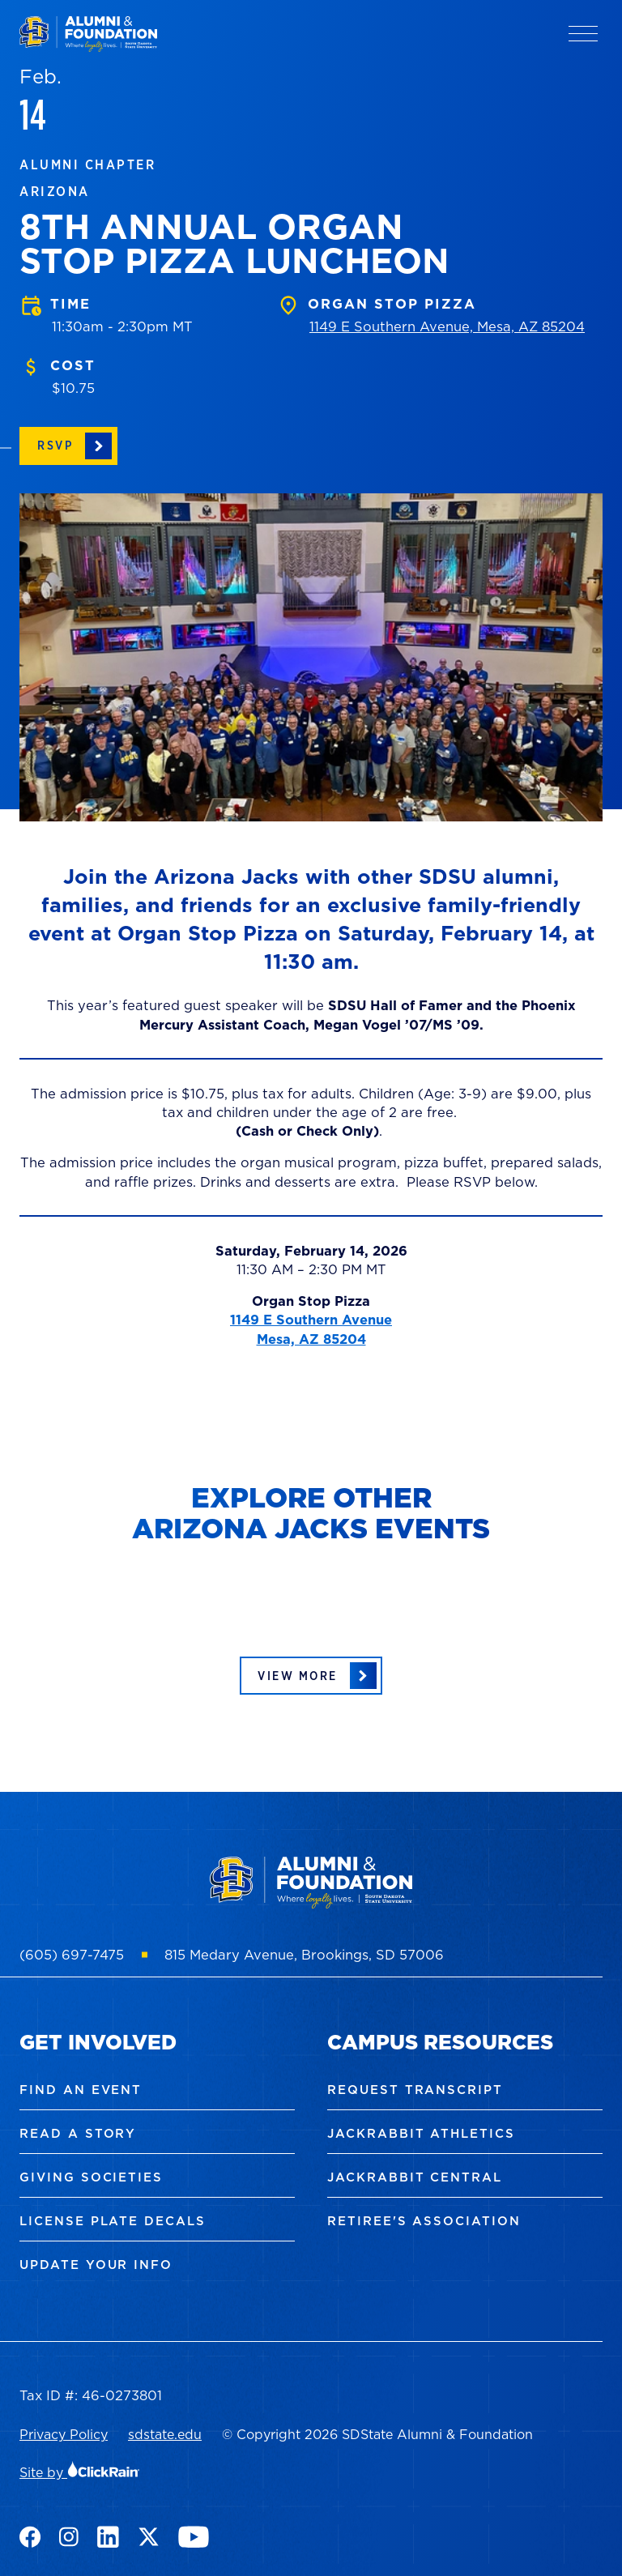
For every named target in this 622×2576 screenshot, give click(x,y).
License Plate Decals (112, 2220)
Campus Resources (440, 2042)
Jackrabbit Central (414, 2177)
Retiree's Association (424, 2220)
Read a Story (77, 2133)
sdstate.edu (165, 2434)
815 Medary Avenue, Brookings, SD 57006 (304, 1954)
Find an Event (80, 2089)
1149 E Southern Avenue (311, 1319)
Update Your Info (96, 2264)
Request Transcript (415, 2089)
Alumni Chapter (87, 164)
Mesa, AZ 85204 (311, 1338)
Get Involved (98, 2042)
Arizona (54, 191)
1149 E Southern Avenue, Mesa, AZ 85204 (447, 326)
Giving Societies (91, 2177)
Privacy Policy (63, 2434)
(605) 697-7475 (71, 1954)
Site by (79, 2472)
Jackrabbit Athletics (421, 2133)
